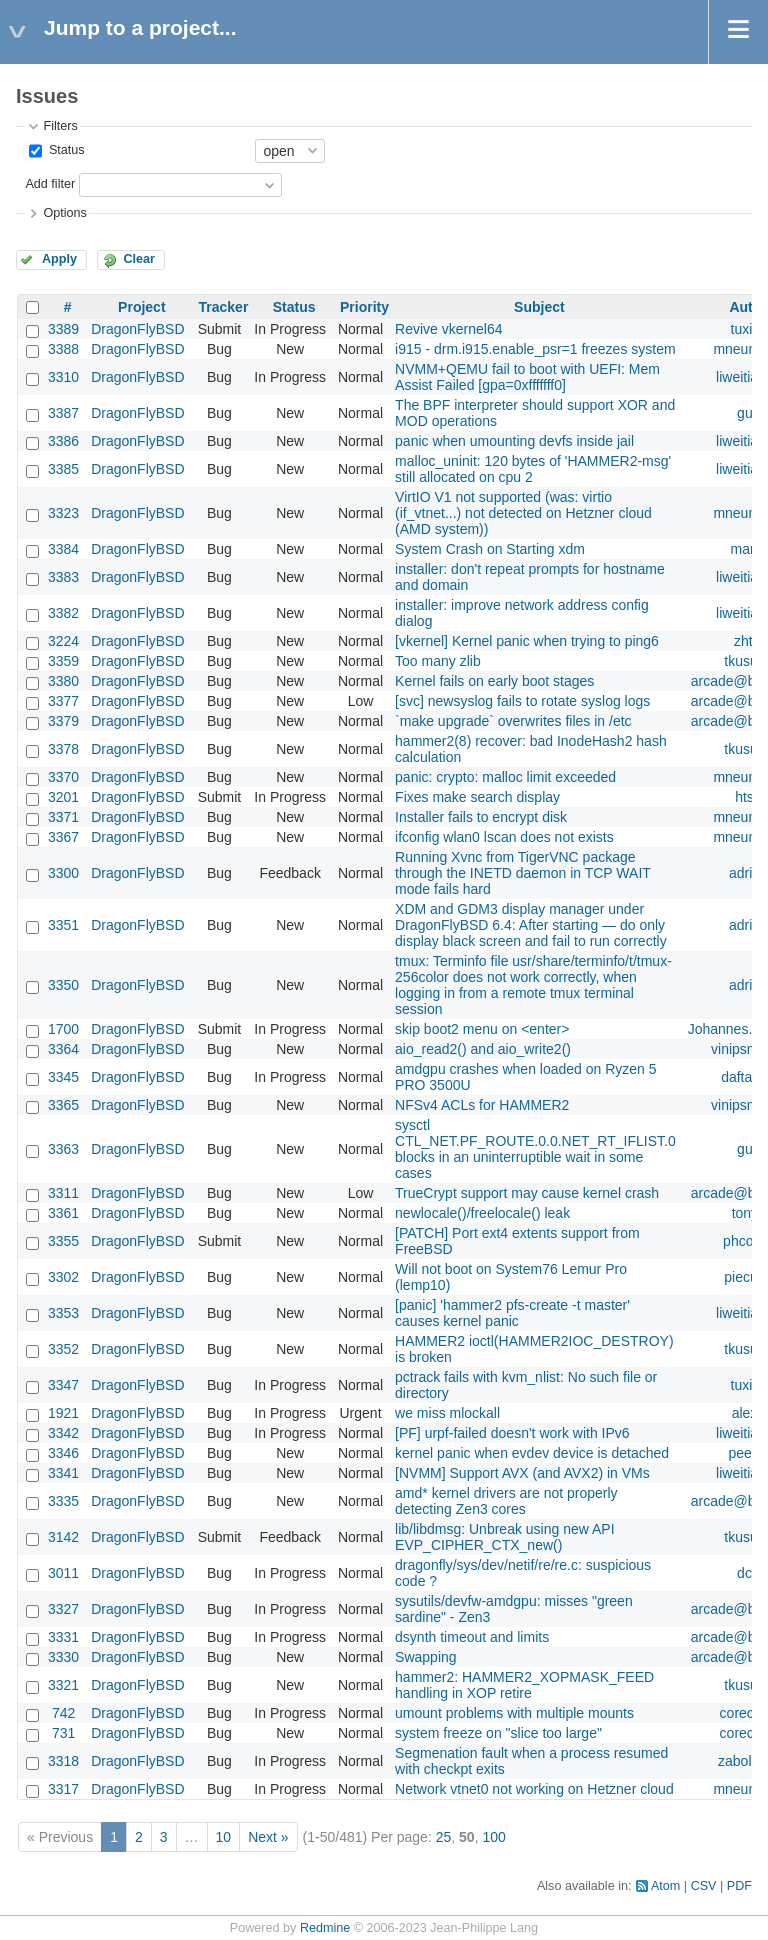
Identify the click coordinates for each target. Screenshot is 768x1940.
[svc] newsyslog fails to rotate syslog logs (522, 701)
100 (493, 1837)
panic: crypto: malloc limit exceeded (505, 777)
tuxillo (749, 329)
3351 (63, 925)
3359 (63, 661)
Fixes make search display (477, 797)
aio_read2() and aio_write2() (483, 1049)
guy (748, 413)
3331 (63, 1637)
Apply (59, 259)
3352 (63, 1349)
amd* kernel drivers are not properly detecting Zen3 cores (506, 1501)
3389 (63, 329)
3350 (63, 985)
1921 (63, 1413)
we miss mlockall (447, 1413)
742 (63, 1713)
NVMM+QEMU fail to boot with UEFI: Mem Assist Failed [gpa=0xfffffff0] (527, 377)
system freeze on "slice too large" (498, 1733)
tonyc (748, 1213)
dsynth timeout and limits (472, 1637)
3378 (63, 749)
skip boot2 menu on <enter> (482, 1029)
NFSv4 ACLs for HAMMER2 (482, 1105)
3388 (63, 349)
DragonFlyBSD (137, 329)
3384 (63, 549)
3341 (63, 1473)
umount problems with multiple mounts (514, 1713)
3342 (63, 1433)
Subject (539, 307)
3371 (63, 817)
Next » (268, 1837)
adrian (748, 873)
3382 (63, 613)
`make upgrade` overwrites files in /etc (513, 721)
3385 (63, 469)
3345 (63, 1077)
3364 (63, 1049)
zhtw (748, 641)
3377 (63, 701)
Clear (139, 259)
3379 (63, 721)
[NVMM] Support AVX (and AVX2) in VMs (522, 1473)
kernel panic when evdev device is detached (532, 1453)
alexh (748, 1413)
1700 (63, 1029)
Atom (665, 1886)
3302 (63, 1277)
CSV (704, 1886)
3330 (63, 1657)
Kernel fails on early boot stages (494, 681)
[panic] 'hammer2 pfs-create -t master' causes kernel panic (512, 1313)
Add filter (50, 184)
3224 (63, 641)
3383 (63, 577)
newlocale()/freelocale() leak (482, 1213)
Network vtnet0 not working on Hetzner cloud (534, 1789)
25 (444, 1837)
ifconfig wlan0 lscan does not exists (504, 837)
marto (749, 549)
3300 (63, 873)
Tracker (224, 307)
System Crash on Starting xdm (490, 549)
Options (64, 213)
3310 (63, 377)
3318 (63, 1761)
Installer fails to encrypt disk (481, 817)
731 (63, 1733)
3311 (63, 1193)
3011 (63, 1573)
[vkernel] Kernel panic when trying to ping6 (527, 641)
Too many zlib (438, 661)
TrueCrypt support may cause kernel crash (527, 1193)
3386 (63, 441)
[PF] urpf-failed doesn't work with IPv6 (512, 1433)
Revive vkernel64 (448, 329)
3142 (63, 1537)
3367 (63, 837)
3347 (63, 1385)
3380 (63, 681)
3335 (63, 1501)
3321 (63, 1685)
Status (64, 150)
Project (141, 307)
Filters (60, 126)
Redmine (325, 1928)
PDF (739, 1886)
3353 (63, 1313)
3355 (63, 1241)
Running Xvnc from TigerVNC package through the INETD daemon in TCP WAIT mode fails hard (523, 873)
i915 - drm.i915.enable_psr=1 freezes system (535, 349)
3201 (63, 797)
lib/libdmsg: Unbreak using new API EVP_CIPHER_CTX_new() (504, 1537)
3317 (63, 1789)
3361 (63, 1213)
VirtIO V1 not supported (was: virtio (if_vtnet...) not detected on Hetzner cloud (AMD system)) (523, 513)
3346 (63, 1453)
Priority (364, 307)
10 (224, 1837)
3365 (63, 1105)
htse (748, 797)
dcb (748, 1573)
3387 (63, 413)
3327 (63, 1609)
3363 (63, 1149)
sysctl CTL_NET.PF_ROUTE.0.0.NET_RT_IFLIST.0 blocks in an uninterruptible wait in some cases (535, 1149)
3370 (63, 777)
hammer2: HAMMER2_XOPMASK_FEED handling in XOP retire (524, 1685)
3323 (63, 513)
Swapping (426, 1657)
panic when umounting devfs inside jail (514, 441)
